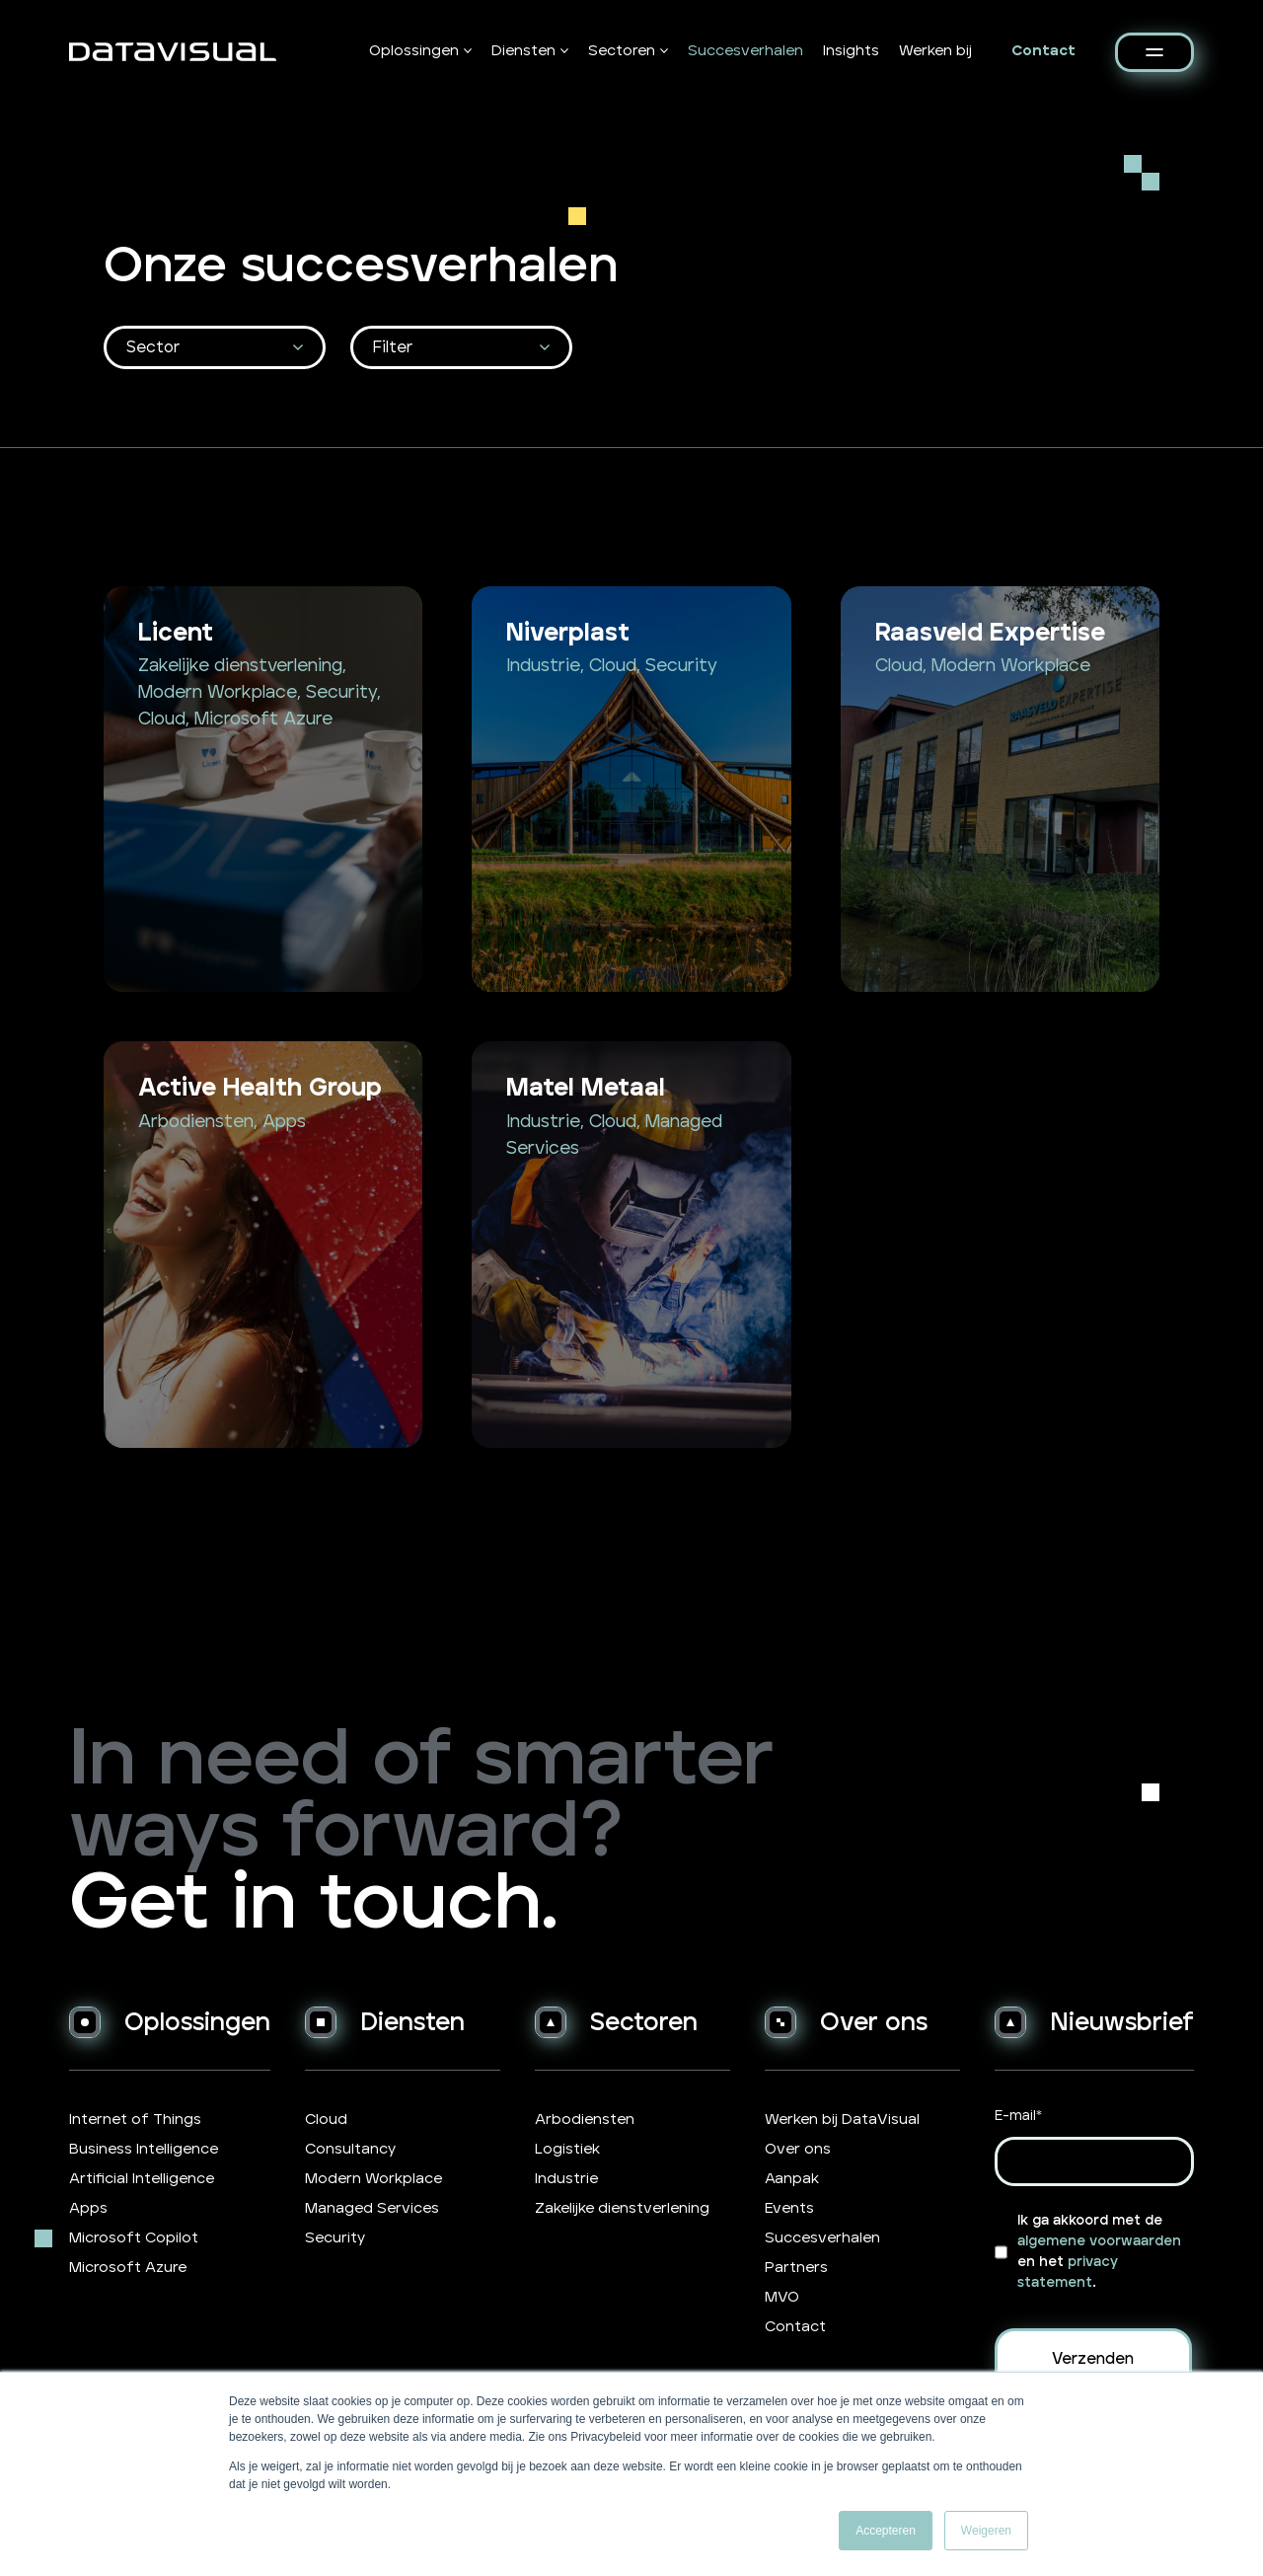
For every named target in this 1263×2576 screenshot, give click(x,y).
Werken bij (935, 50)
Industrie (566, 2178)
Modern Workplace (373, 2178)
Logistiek (567, 2149)
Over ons (798, 2149)
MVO (782, 2297)
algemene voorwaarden (1099, 2241)
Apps (88, 2208)
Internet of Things (135, 2119)
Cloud (326, 2119)
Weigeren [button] (986, 2531)
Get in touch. (313, 1904)
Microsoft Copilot (133, 2238)
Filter (392, 347)
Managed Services (372, 2208)
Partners (796, 2267)
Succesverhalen (745, 50)
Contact (1043, 50)
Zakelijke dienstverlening (622, 2208)
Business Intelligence (143, 2149)
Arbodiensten (584, 2119)
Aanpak (792, 2178)
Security (335, 2238)
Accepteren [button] (885, 2531)
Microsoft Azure (127, 2267)
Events (789, 2208)
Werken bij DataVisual (842, 2119)
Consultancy (350, 2149)
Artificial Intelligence (141, 2178)
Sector (153, 347)
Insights (851, 50)
